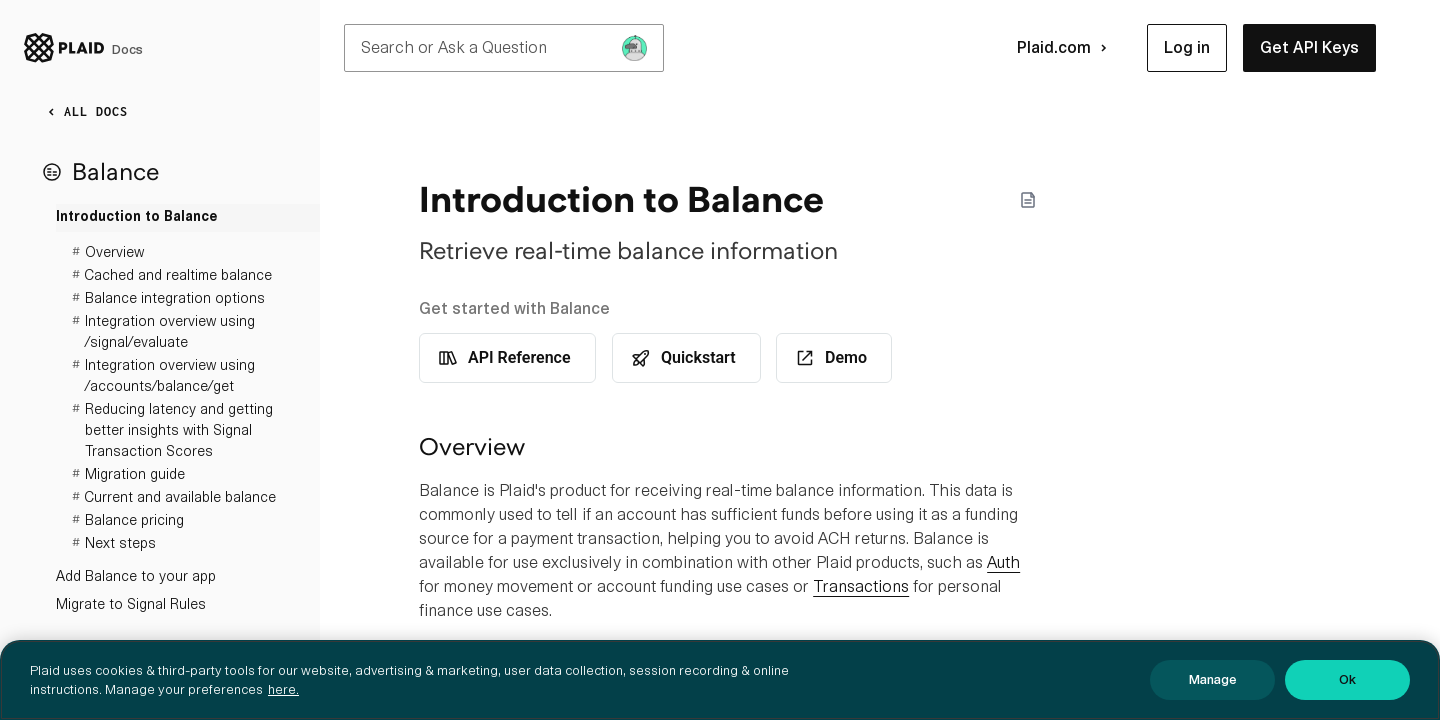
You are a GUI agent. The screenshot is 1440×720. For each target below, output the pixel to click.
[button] (1187, 48)
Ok (1347, 679)
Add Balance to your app (136, 576)
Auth (1003, 562)
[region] (720, 680)
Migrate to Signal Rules (131, 604)
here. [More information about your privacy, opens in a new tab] (283, 689)
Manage (1213, 679)
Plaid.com (1066, 48)
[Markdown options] (1028, 200)
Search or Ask (504, 48)
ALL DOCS (84, 112)
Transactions (861, 586)
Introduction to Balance (136, 217)
